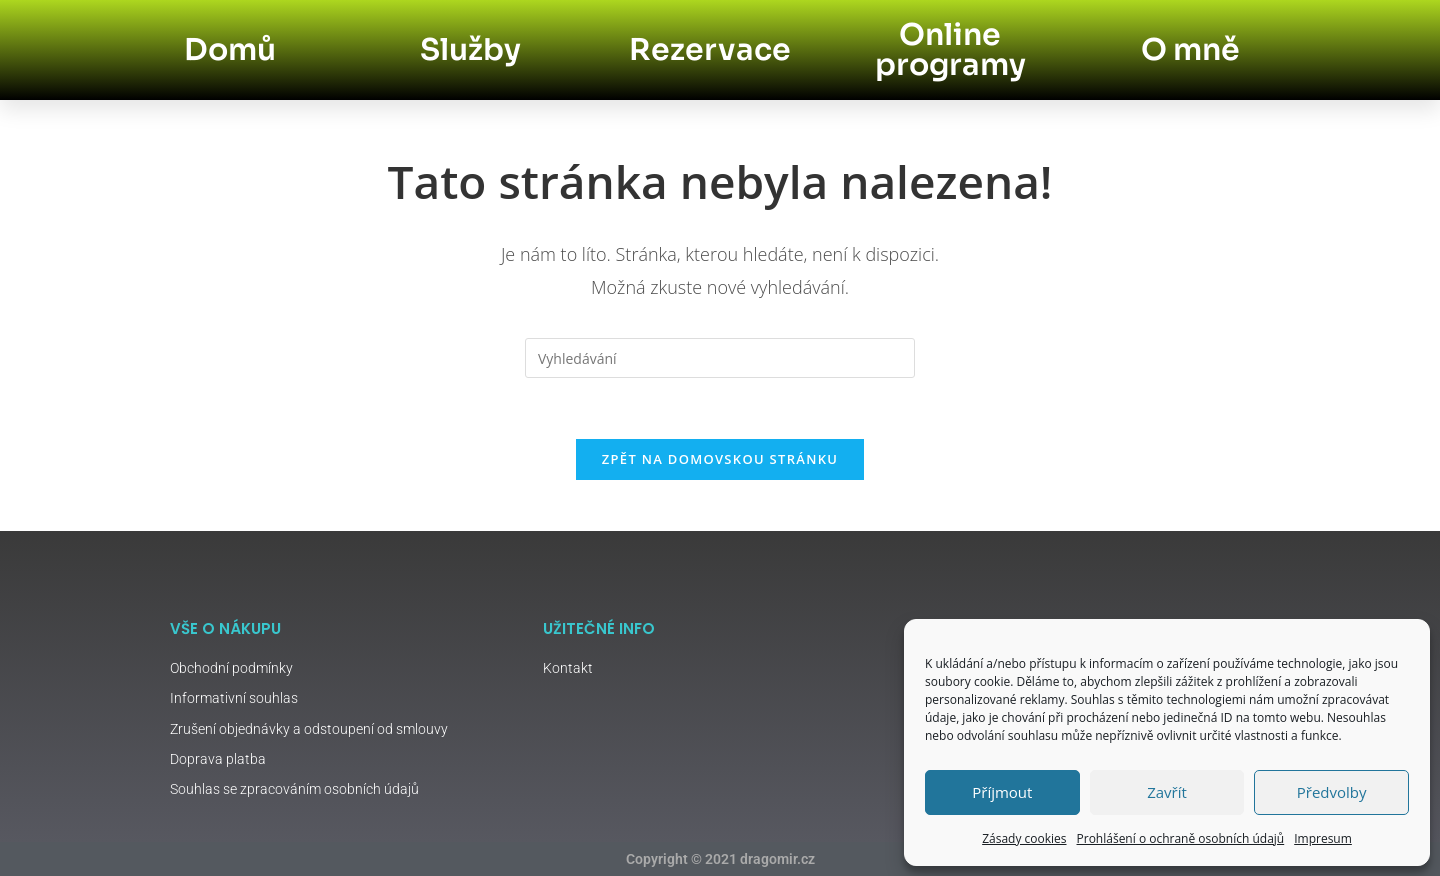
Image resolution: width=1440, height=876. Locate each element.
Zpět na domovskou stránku (720, 459)
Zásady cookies (1024, 838)
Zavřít (1167, 792)
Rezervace (710, 50)
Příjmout (1002, 792)
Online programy (950, 50)
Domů (230, 50)
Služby (470, 50)
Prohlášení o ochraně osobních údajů (1181, 838)
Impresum (1323, 838)
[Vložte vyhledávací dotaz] (720, 358)
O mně (1190, 50)
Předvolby (1332, 792)
